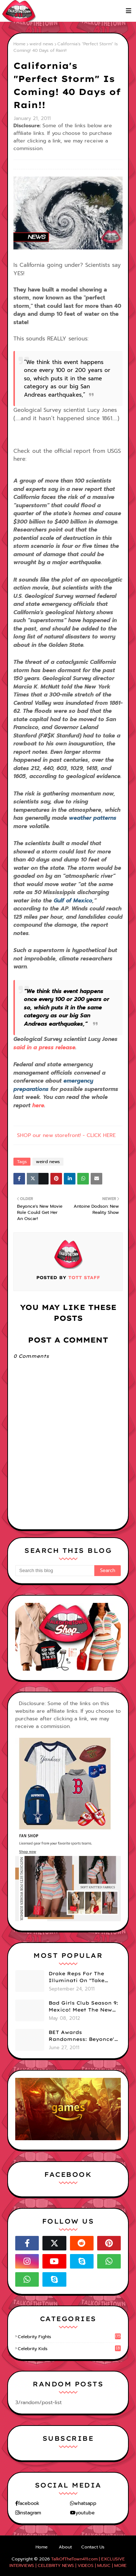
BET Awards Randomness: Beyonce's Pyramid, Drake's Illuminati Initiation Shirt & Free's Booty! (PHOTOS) (83, 2036)
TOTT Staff (83, 1277)
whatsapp (85, 2503)
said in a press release (44, 1047)
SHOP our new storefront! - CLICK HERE (66, 1135)
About (65, 2547)
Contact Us (92, 2547)
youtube (85, 2512)
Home (19, 44)
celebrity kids (69, 2348)
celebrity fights (69, 2336)
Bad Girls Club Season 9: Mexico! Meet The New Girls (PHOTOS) (83, 2007)
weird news (41, 44)
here (38, 1105)
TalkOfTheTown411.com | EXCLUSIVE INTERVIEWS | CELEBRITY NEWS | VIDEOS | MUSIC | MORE (68, 2562)
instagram (30, 2512)
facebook (28, 2503)
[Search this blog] (54, 1570)
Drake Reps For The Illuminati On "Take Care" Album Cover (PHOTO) (76, 1977)
